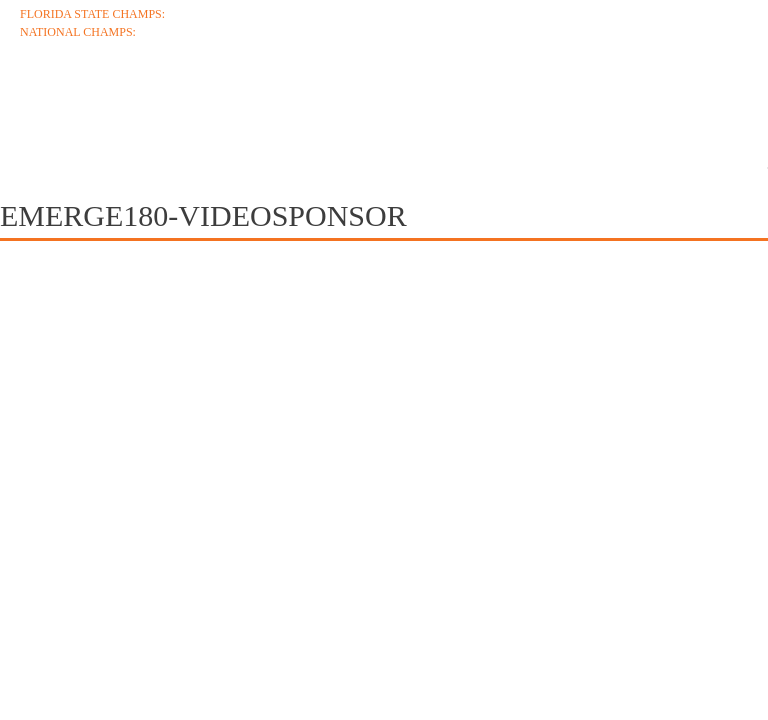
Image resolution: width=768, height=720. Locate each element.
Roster (407, 102)
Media (659, 102)
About (50, 102)
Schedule (288, 102)
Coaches (161, 102)
